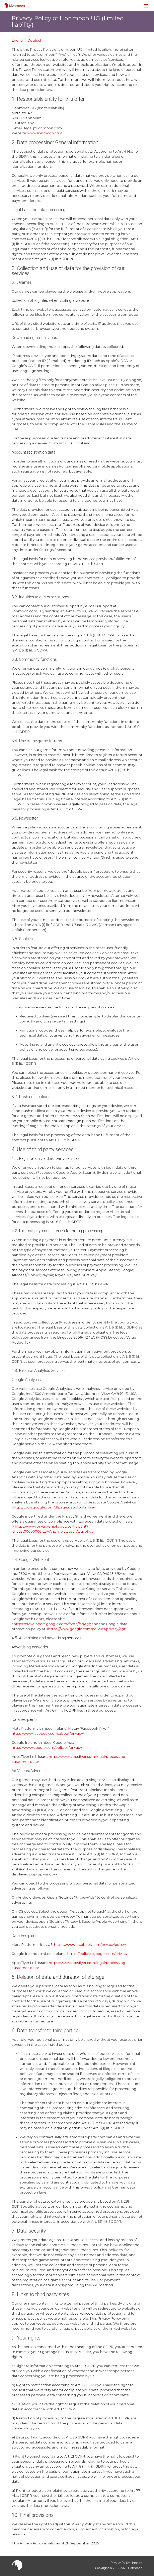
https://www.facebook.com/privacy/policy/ (90, 1945)
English (18, 40)
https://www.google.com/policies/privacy (47, 1748)
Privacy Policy (120, 2563)
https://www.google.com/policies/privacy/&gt (86, 1629)
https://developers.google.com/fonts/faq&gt (52, 1624)
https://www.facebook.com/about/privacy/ (48, 1733)
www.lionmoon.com (45, 133)
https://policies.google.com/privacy (97, 1954)
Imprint (137, 2563)
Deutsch (35, 40)
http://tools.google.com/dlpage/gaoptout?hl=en (54, 1507)
